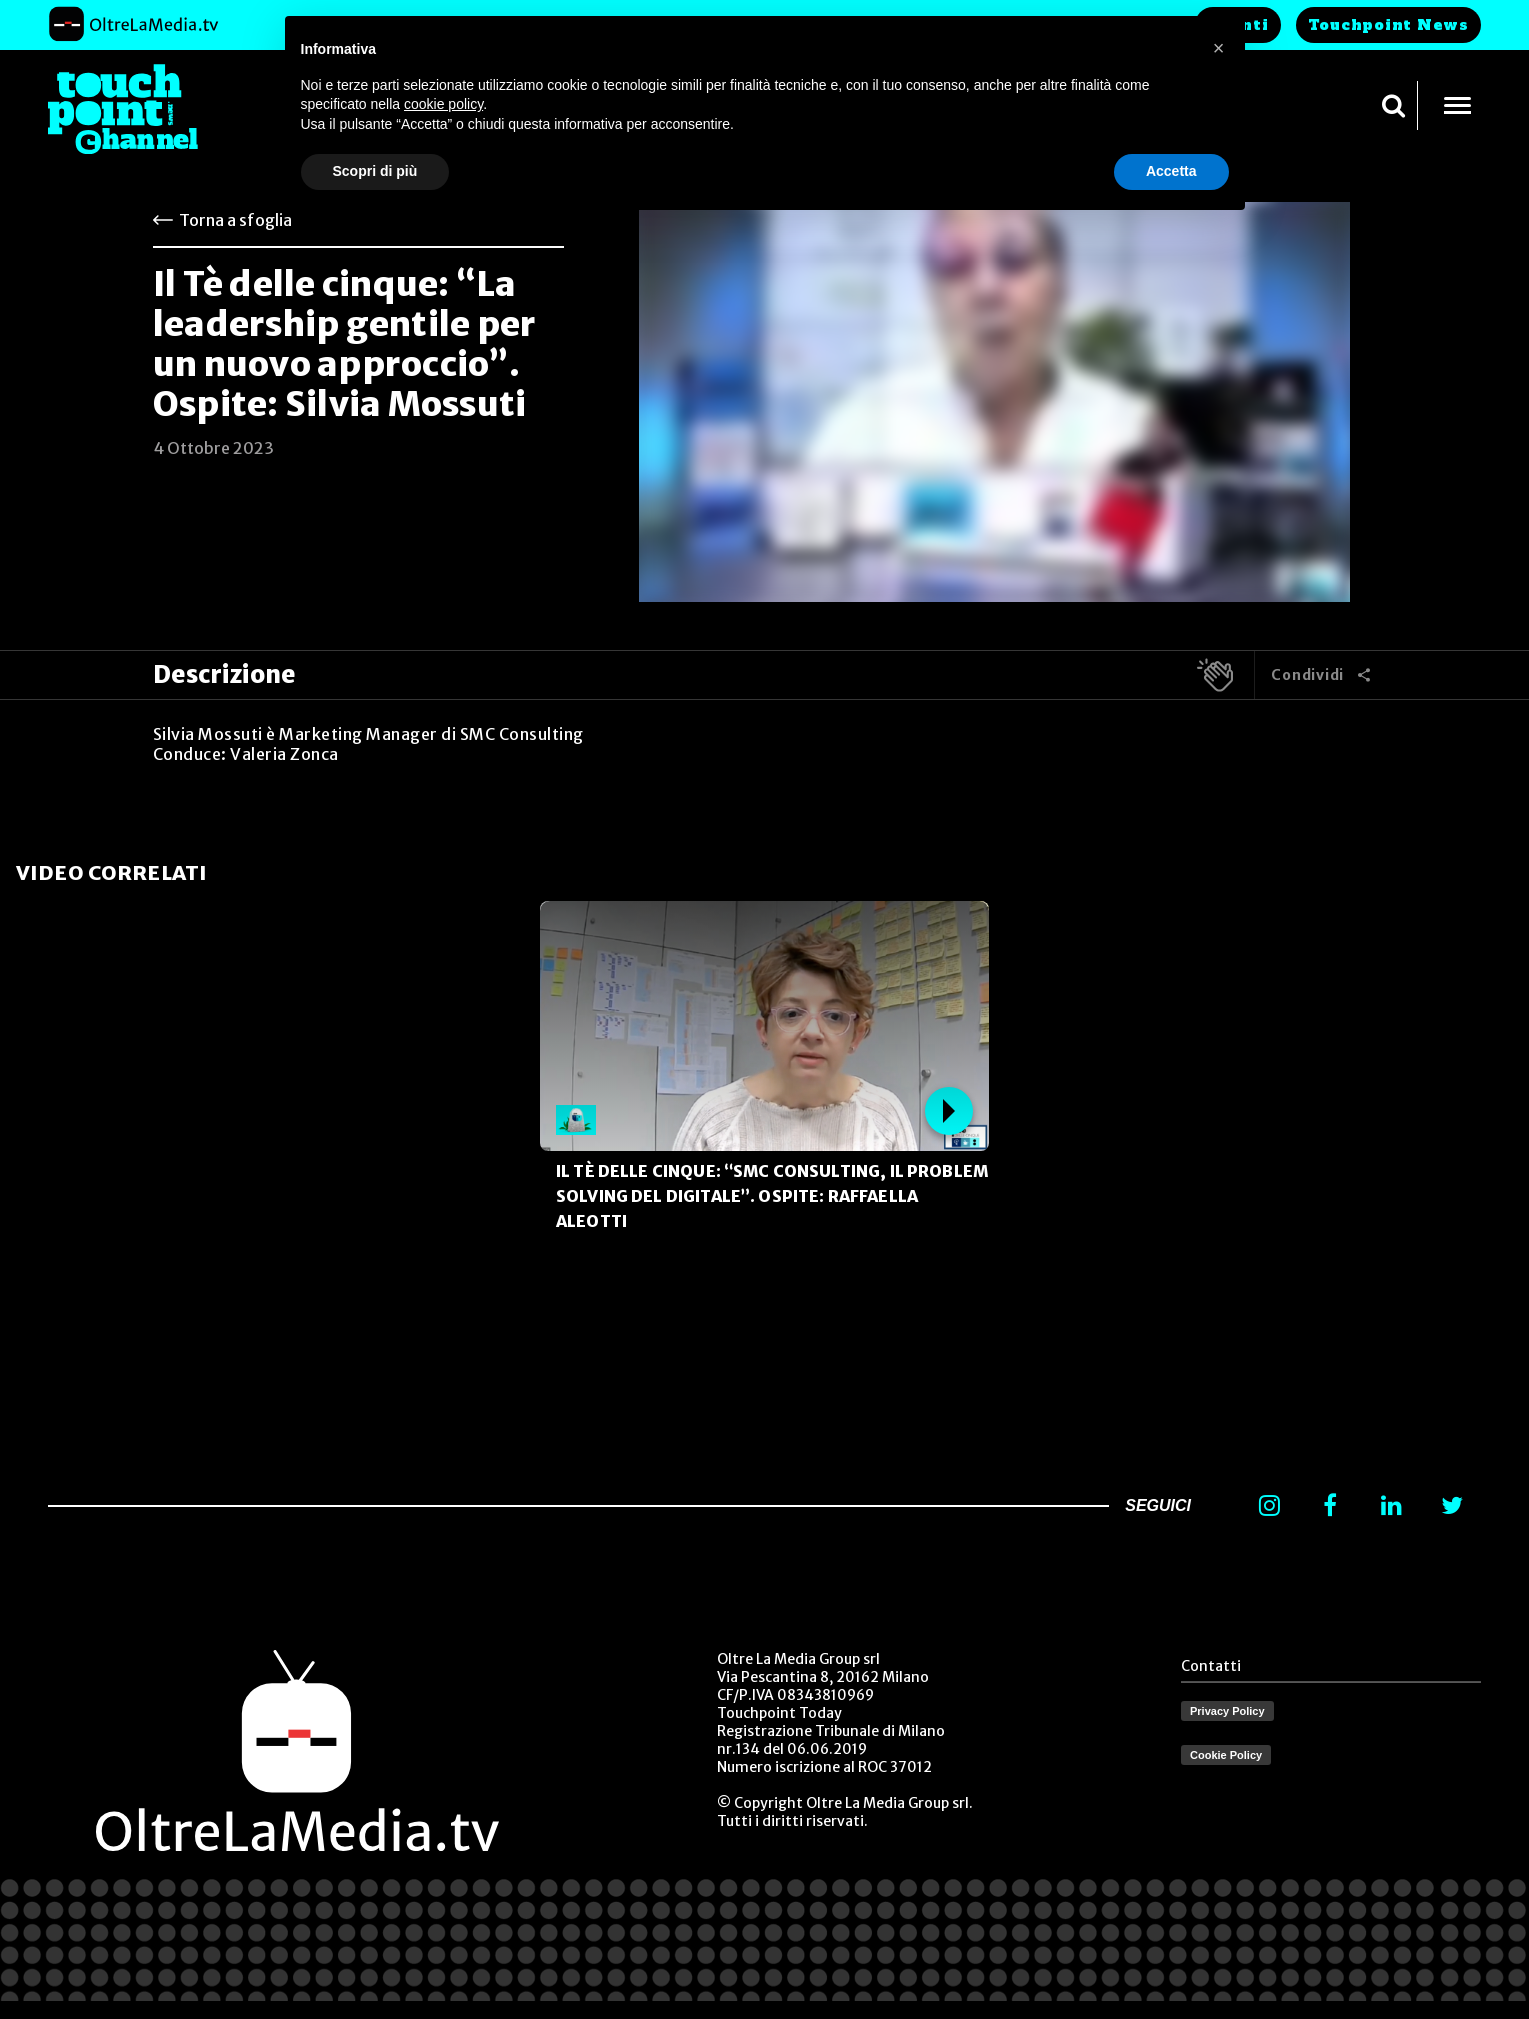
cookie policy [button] (443, 104)
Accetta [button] (1171, 171)
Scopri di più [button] (375, 171)
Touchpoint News (1388, 25)
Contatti (1211, 1666)
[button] (1219, 48)
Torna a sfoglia (235, 220)
